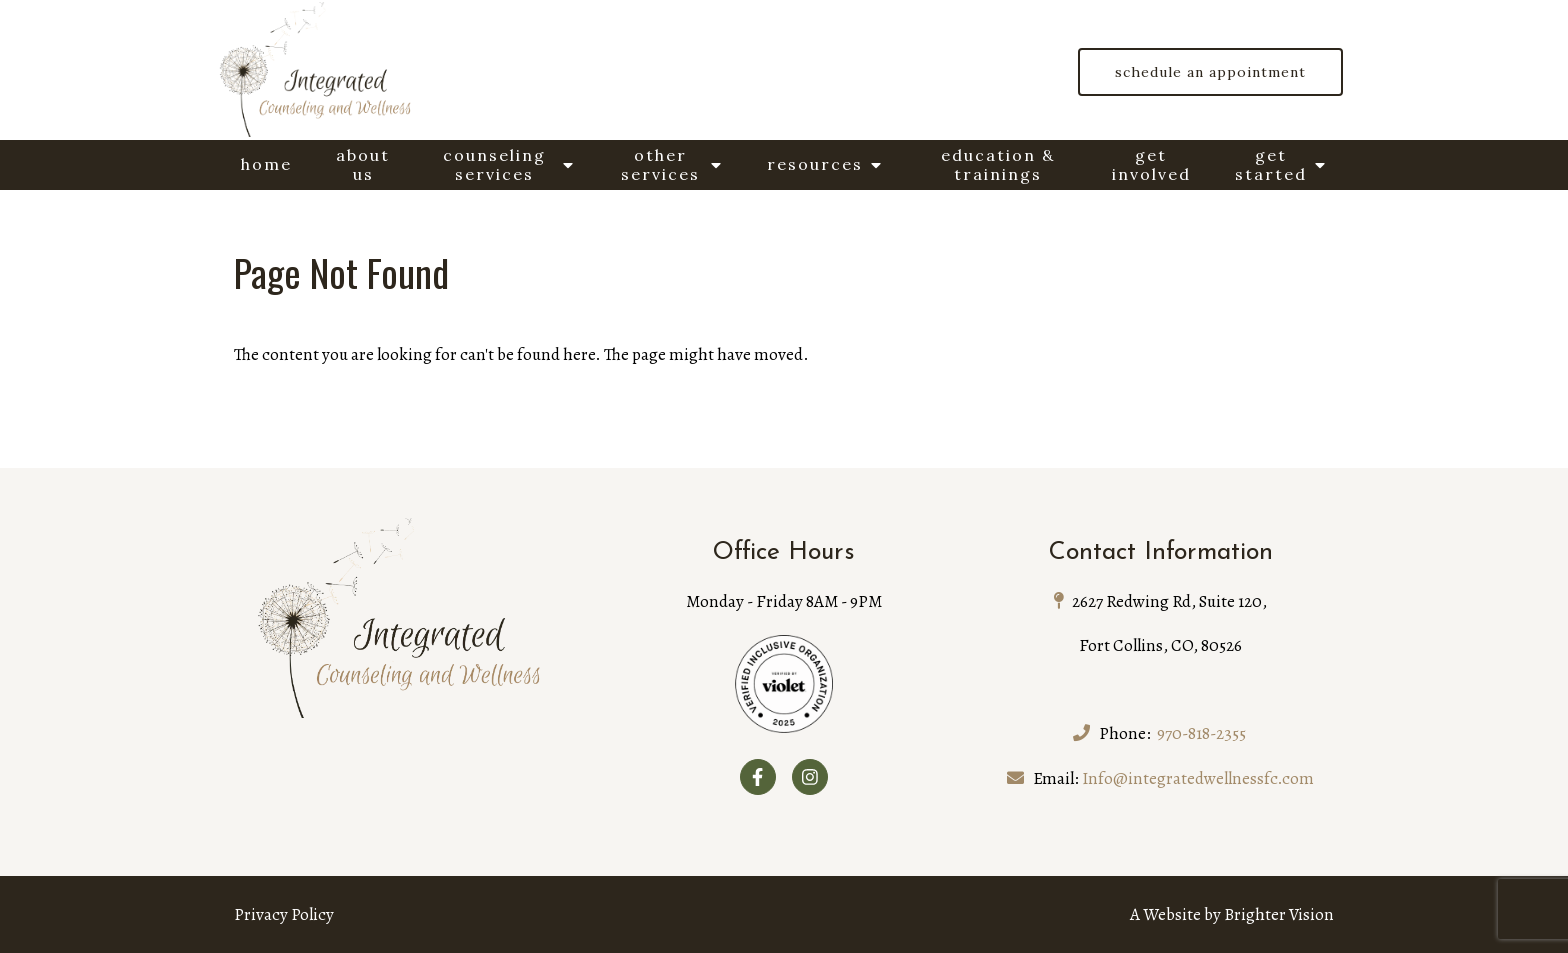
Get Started (1271, 164)
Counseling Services (494, 164)
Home (266, 164)
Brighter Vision (1279, 914)
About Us (363, 164)
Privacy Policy (284, 914)
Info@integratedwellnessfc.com (1198, 778)
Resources (815, 164)
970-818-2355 (1201, 733)
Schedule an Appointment (1210, 72)
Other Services (660, 164)
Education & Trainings (998, 164)
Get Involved (1151, 164)
